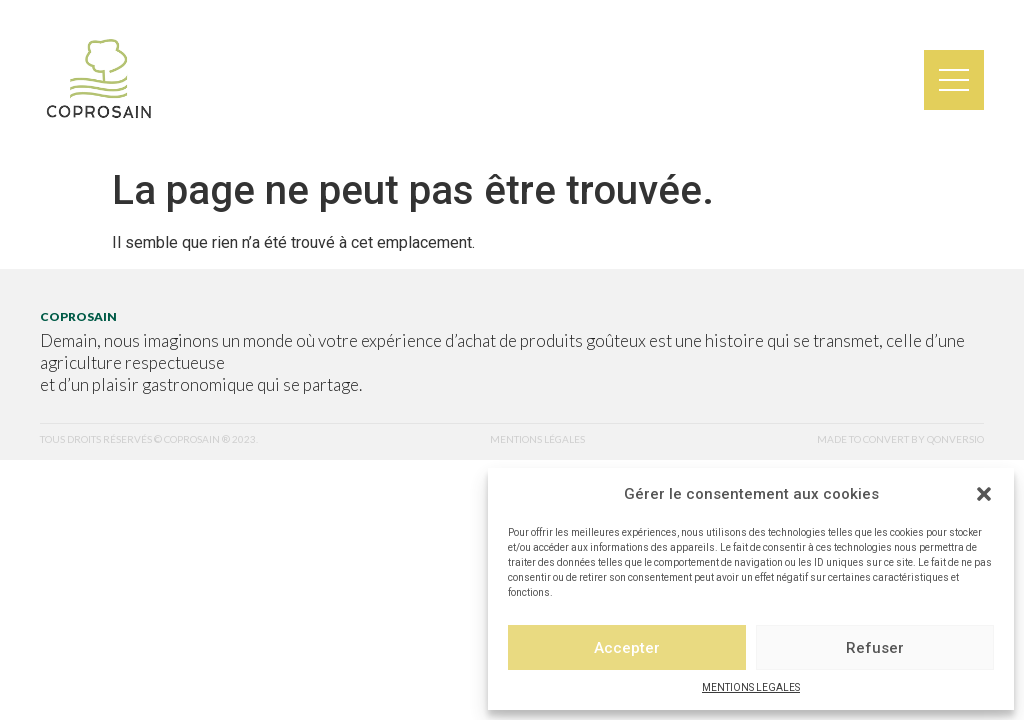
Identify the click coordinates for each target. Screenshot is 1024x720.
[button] (984, 494)
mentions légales (537, 439)
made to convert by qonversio (900, 439)
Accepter (627, 648)
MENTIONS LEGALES (751, 687)
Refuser (875, 648)
